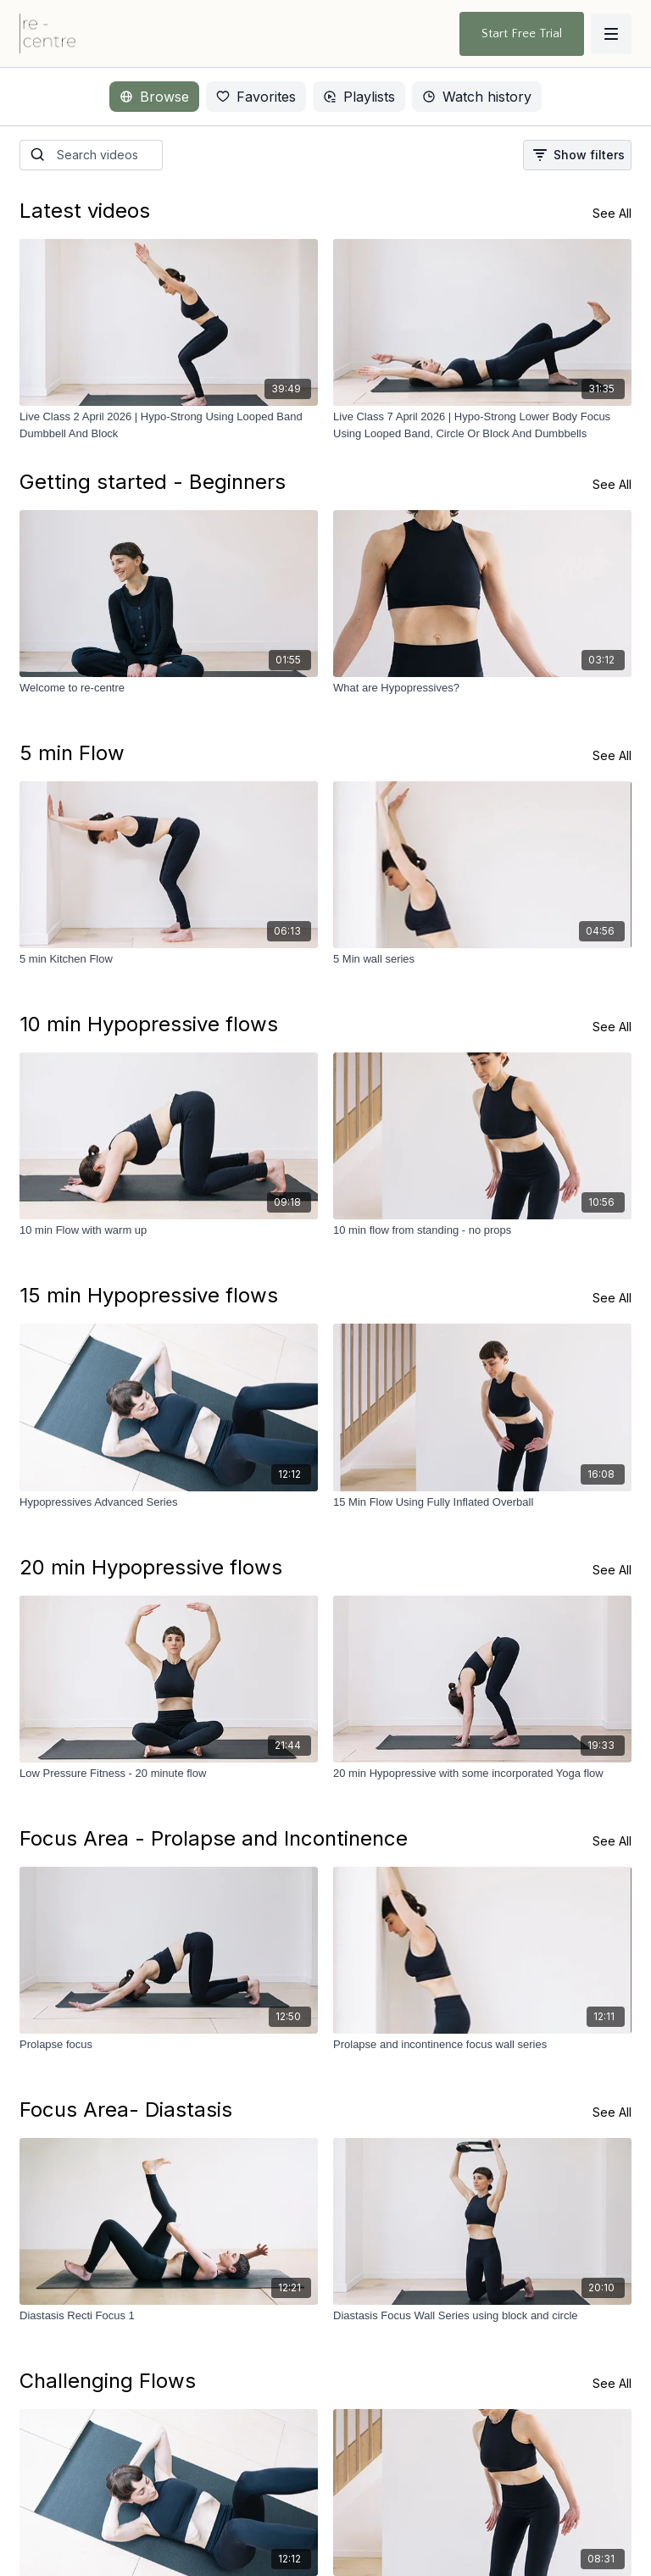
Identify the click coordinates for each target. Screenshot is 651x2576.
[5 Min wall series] (482, 959)
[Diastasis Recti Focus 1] (168, 2315)
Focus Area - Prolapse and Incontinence (213, 1838)
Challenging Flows (107, 2380)
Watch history (476, 96)
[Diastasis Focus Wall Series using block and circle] (482, 2315)
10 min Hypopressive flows (148, 1024)
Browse (154, 96)
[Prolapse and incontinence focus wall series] (482, 2044)
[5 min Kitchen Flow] (168, 959)
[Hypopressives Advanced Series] (168, 1502)
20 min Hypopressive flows (150, 1567)
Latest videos (84, 210)
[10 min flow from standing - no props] (482, 1230)
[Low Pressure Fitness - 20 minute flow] (168, 1773)
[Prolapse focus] (168, 2044)
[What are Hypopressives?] (482, 688)
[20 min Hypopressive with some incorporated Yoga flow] (482, 1773)
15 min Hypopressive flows (148, 1295)
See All (612, 213)
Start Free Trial (521, 33)
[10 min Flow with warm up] (168, 1230)
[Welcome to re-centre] (168, 688)
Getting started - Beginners (152, 481)
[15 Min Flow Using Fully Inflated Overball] (482, 1502)
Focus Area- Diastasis (125, 2109)
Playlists (359, 96)
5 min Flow (72, 753)
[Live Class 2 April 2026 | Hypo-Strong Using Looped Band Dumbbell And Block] (168, 424)
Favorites (256, 96)
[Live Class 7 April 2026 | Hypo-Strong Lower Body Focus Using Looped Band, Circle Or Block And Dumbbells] (482, 424)
